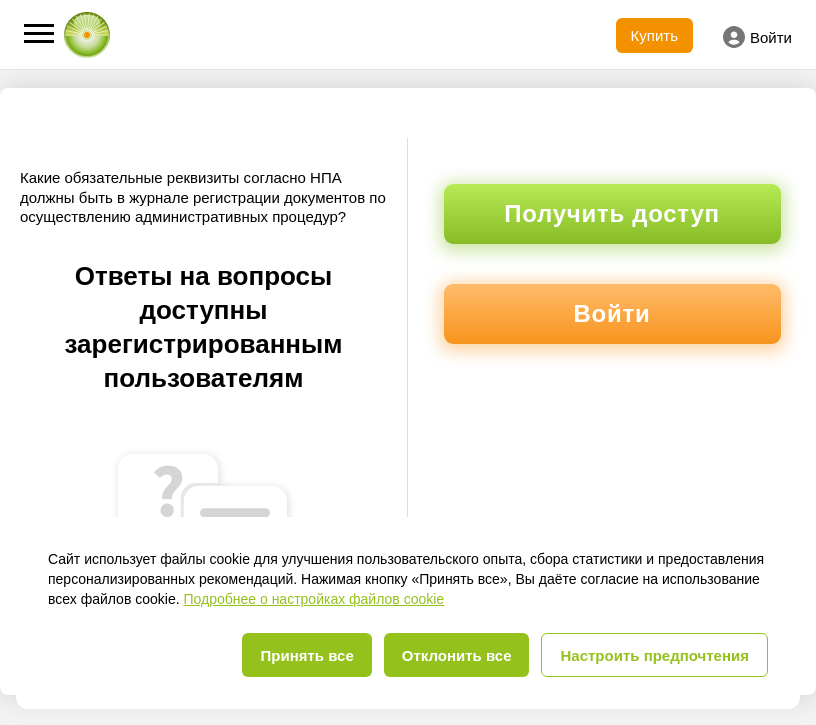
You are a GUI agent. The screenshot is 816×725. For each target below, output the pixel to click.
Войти (757, 37)
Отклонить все (457, 655)
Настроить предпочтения (654, 655)
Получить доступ (611, 213)
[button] (39, 33)
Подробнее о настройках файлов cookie (313, 599)
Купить (654, 35)
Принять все (306, 655)
